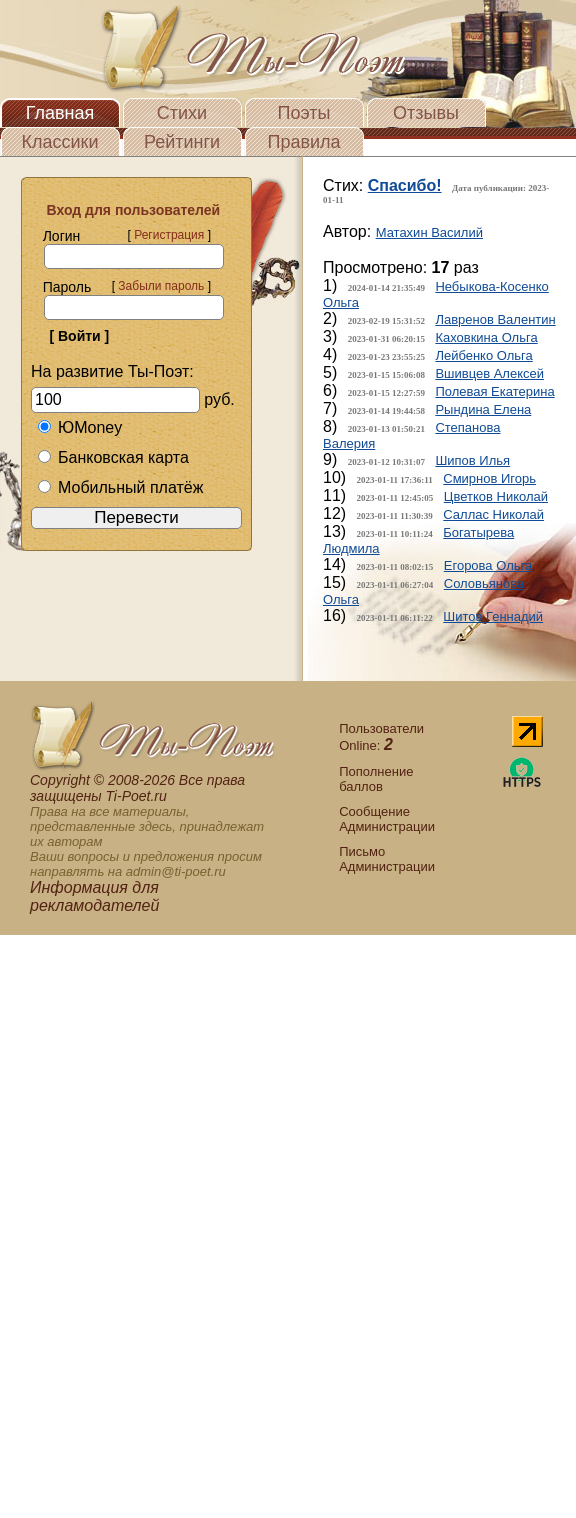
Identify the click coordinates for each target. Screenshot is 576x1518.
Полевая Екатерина (494, 391)
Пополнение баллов (376, 779)
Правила (303, 142)
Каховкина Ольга (486, 337)
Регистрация (169, 235)
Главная (60, 113)
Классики (60, 142)
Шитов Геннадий (493, 616)
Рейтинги (182, 142)
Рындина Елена (483, 409)
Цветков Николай (496, 496)
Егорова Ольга (488, 565)
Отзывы (426, 113)
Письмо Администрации (387, 859)
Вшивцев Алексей (489, 373)
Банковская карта (113, 457)
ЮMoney (79, 427)
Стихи (182, 113)
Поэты (304, 113)
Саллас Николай (493, 514)
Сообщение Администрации (387, 819)
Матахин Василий (429, 232)
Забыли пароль (161, 286)
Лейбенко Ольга (483, 355)
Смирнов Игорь (489, 478)
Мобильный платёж (120, 487)
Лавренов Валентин (495, 319)
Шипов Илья (472, 460)
